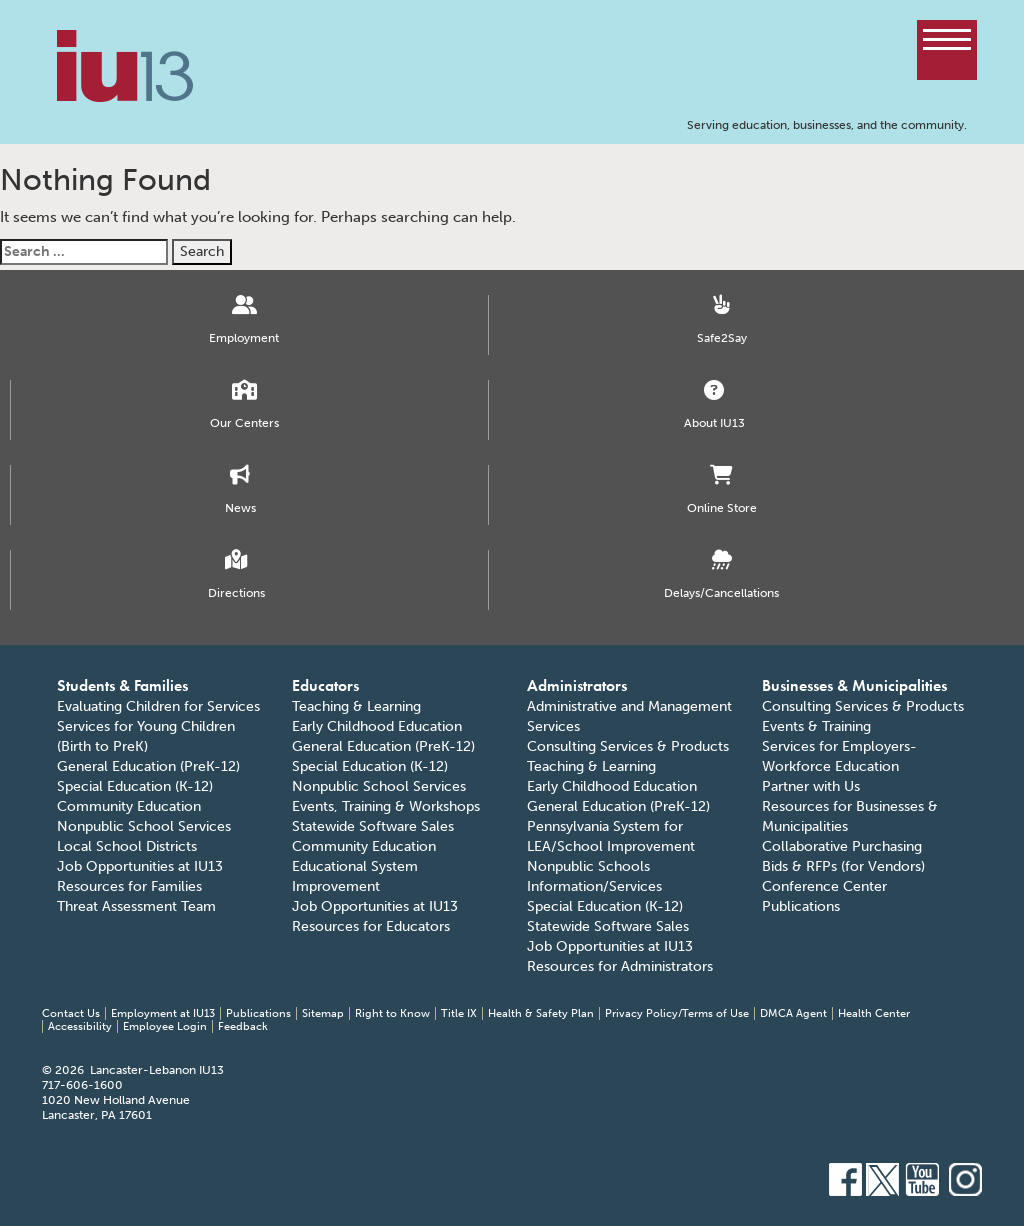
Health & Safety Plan (541, 1013)
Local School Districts (127, 846)
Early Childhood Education (377, 726)
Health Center (874, 1013)
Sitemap (323, 1013)
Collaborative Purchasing (842, 846)
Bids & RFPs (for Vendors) (843, 866)
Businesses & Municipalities (854, 685)
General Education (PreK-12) (148, 766)
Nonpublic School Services (144, 826)
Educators (325, 685)
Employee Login (165, 1026)
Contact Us (71, 1013)
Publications (801, 906)
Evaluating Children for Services (158, 706)
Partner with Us (811, 786)
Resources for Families (129, 886)
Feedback (243, 1026)
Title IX (459, 1013)
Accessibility (80, 1026)
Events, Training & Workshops (386, 806)
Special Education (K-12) (135, 786)
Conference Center (824, 886)
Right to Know (392, 1013)
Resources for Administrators (620, 966)
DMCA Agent (793, 1013)
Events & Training (816, 726)
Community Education (129, 806)
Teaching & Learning (356, 706)
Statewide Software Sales (373, 826)
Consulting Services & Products (628, 746)
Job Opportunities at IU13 (140, 866)
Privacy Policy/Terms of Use (677, 1013)
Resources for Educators (371, 926)
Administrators (577, 685)
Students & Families (122, 685)
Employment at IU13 (163, 1013)
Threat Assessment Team (136, 906)
